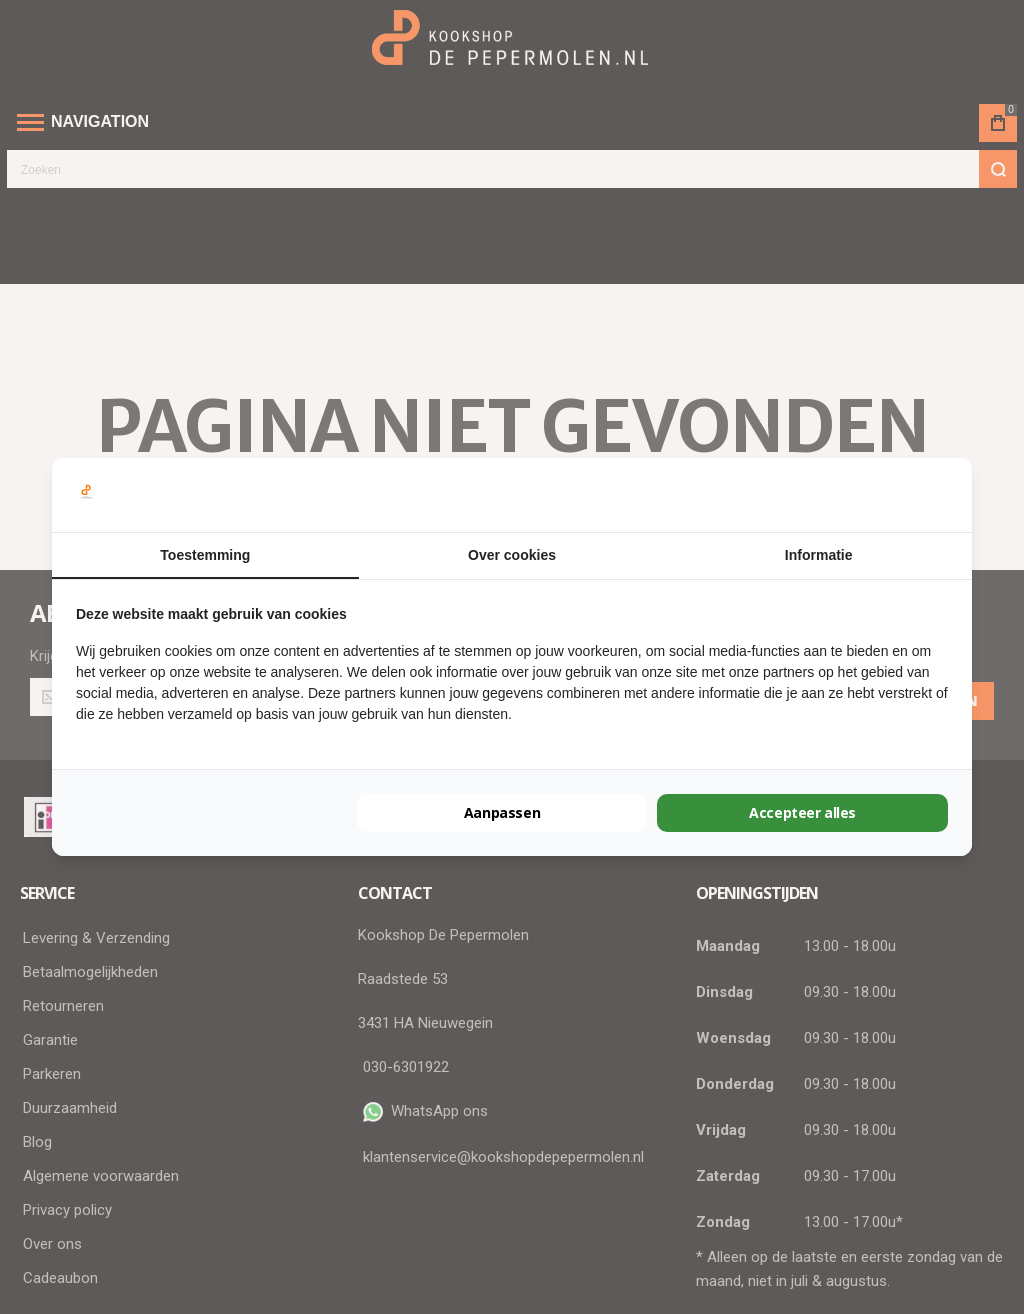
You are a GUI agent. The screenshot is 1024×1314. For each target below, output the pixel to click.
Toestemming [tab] (205, 555)
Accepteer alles (802, 812)
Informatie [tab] (819, 555)
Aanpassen (502, 812)
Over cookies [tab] (512, 555)
